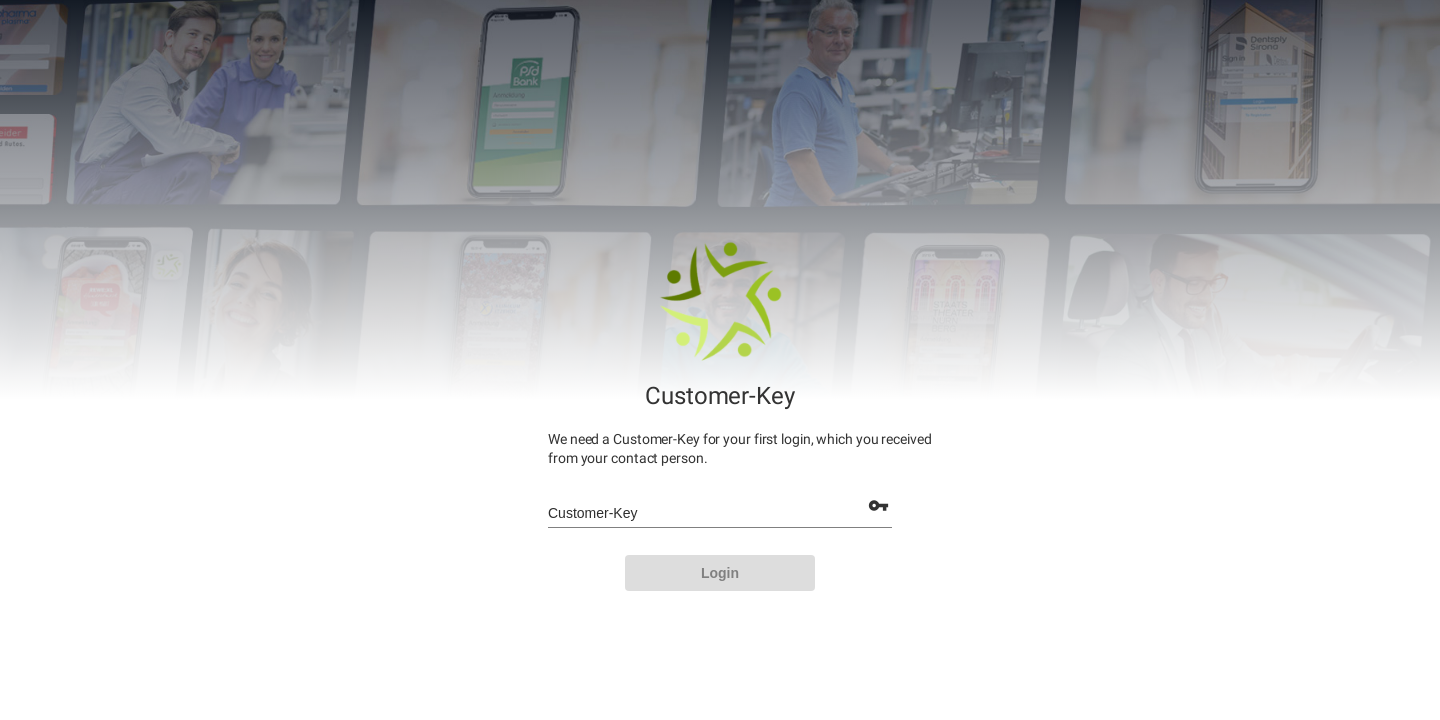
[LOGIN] (719, 573)
